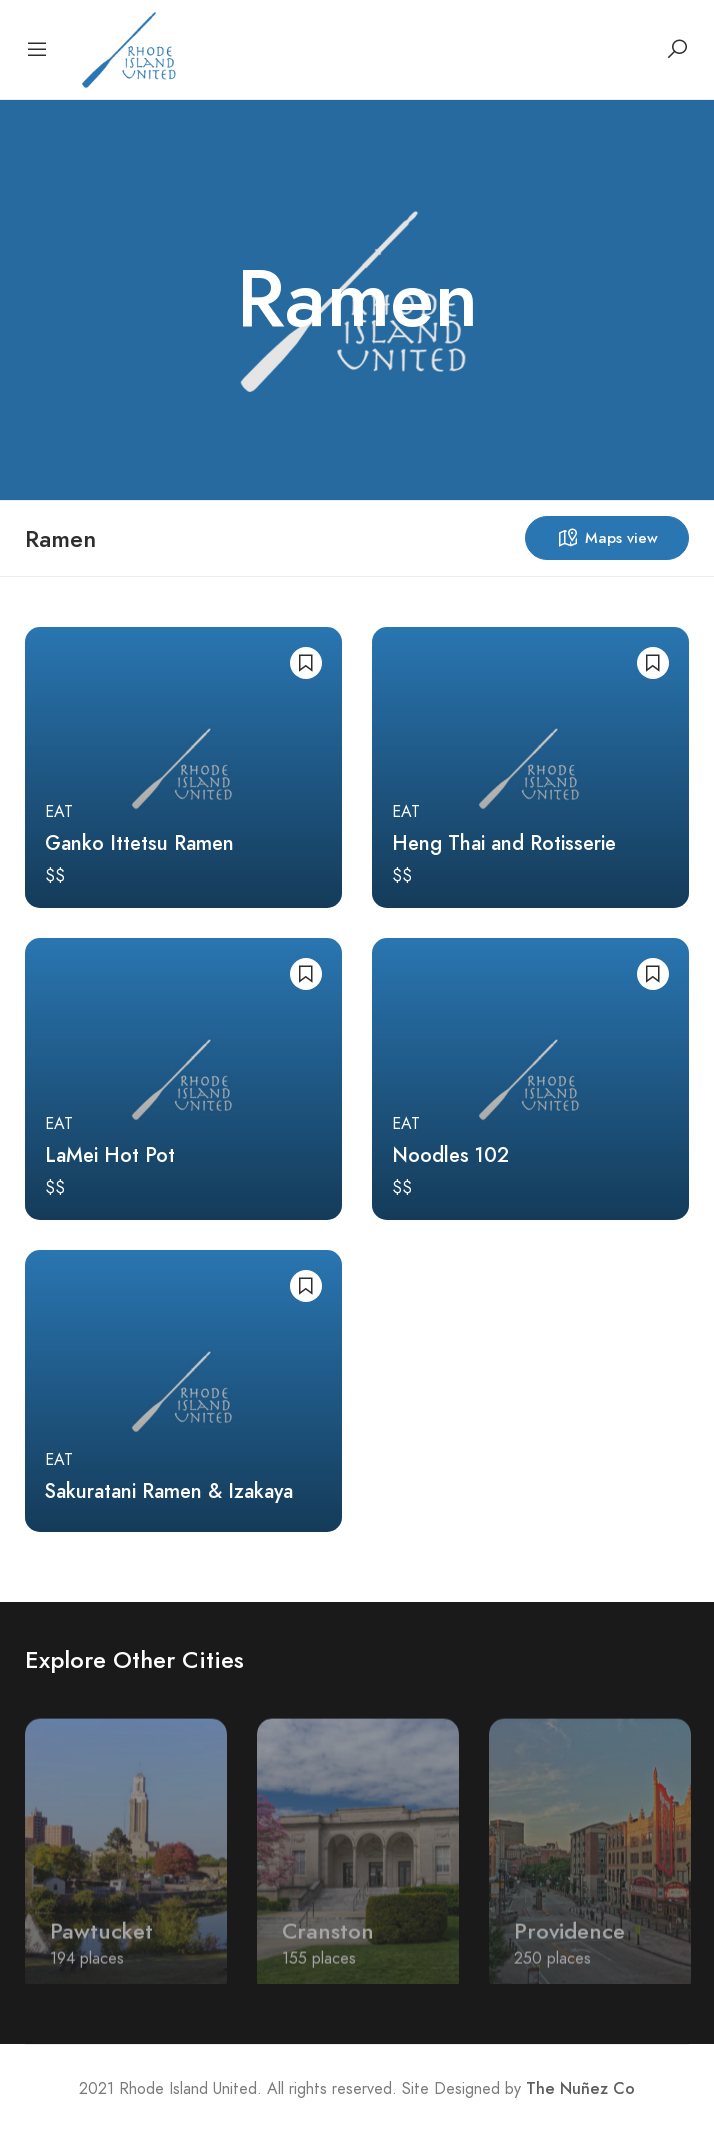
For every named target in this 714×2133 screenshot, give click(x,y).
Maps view (607, 538)
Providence (569, 1942)
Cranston (328, 1942)
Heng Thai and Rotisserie (504, 843)
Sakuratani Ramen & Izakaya (169, 1491)
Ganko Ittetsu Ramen (139, 843)
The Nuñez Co (580, 2089)
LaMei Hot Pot (110, 1155)
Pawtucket (101, 1942)
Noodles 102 (450, 1155)
